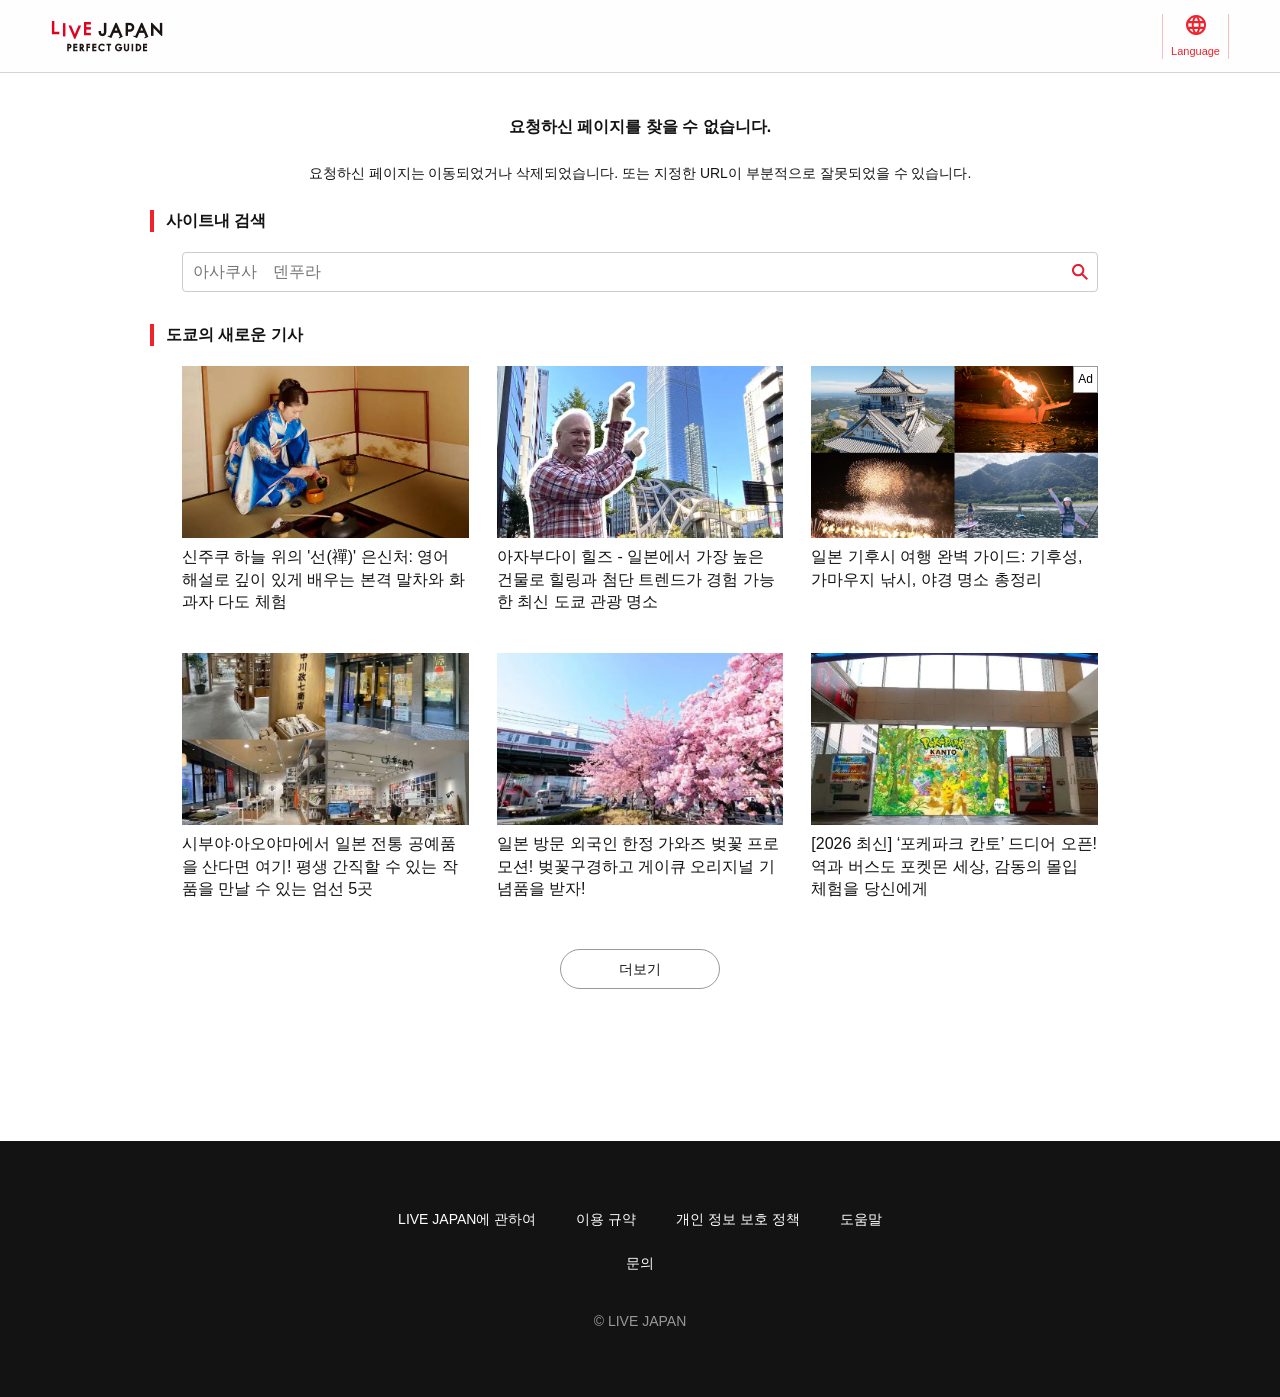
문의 (640, 1263)
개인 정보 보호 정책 (738, 1219)
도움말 (861, 1219)
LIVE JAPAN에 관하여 (467, 1219)
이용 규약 (606, 1219)
